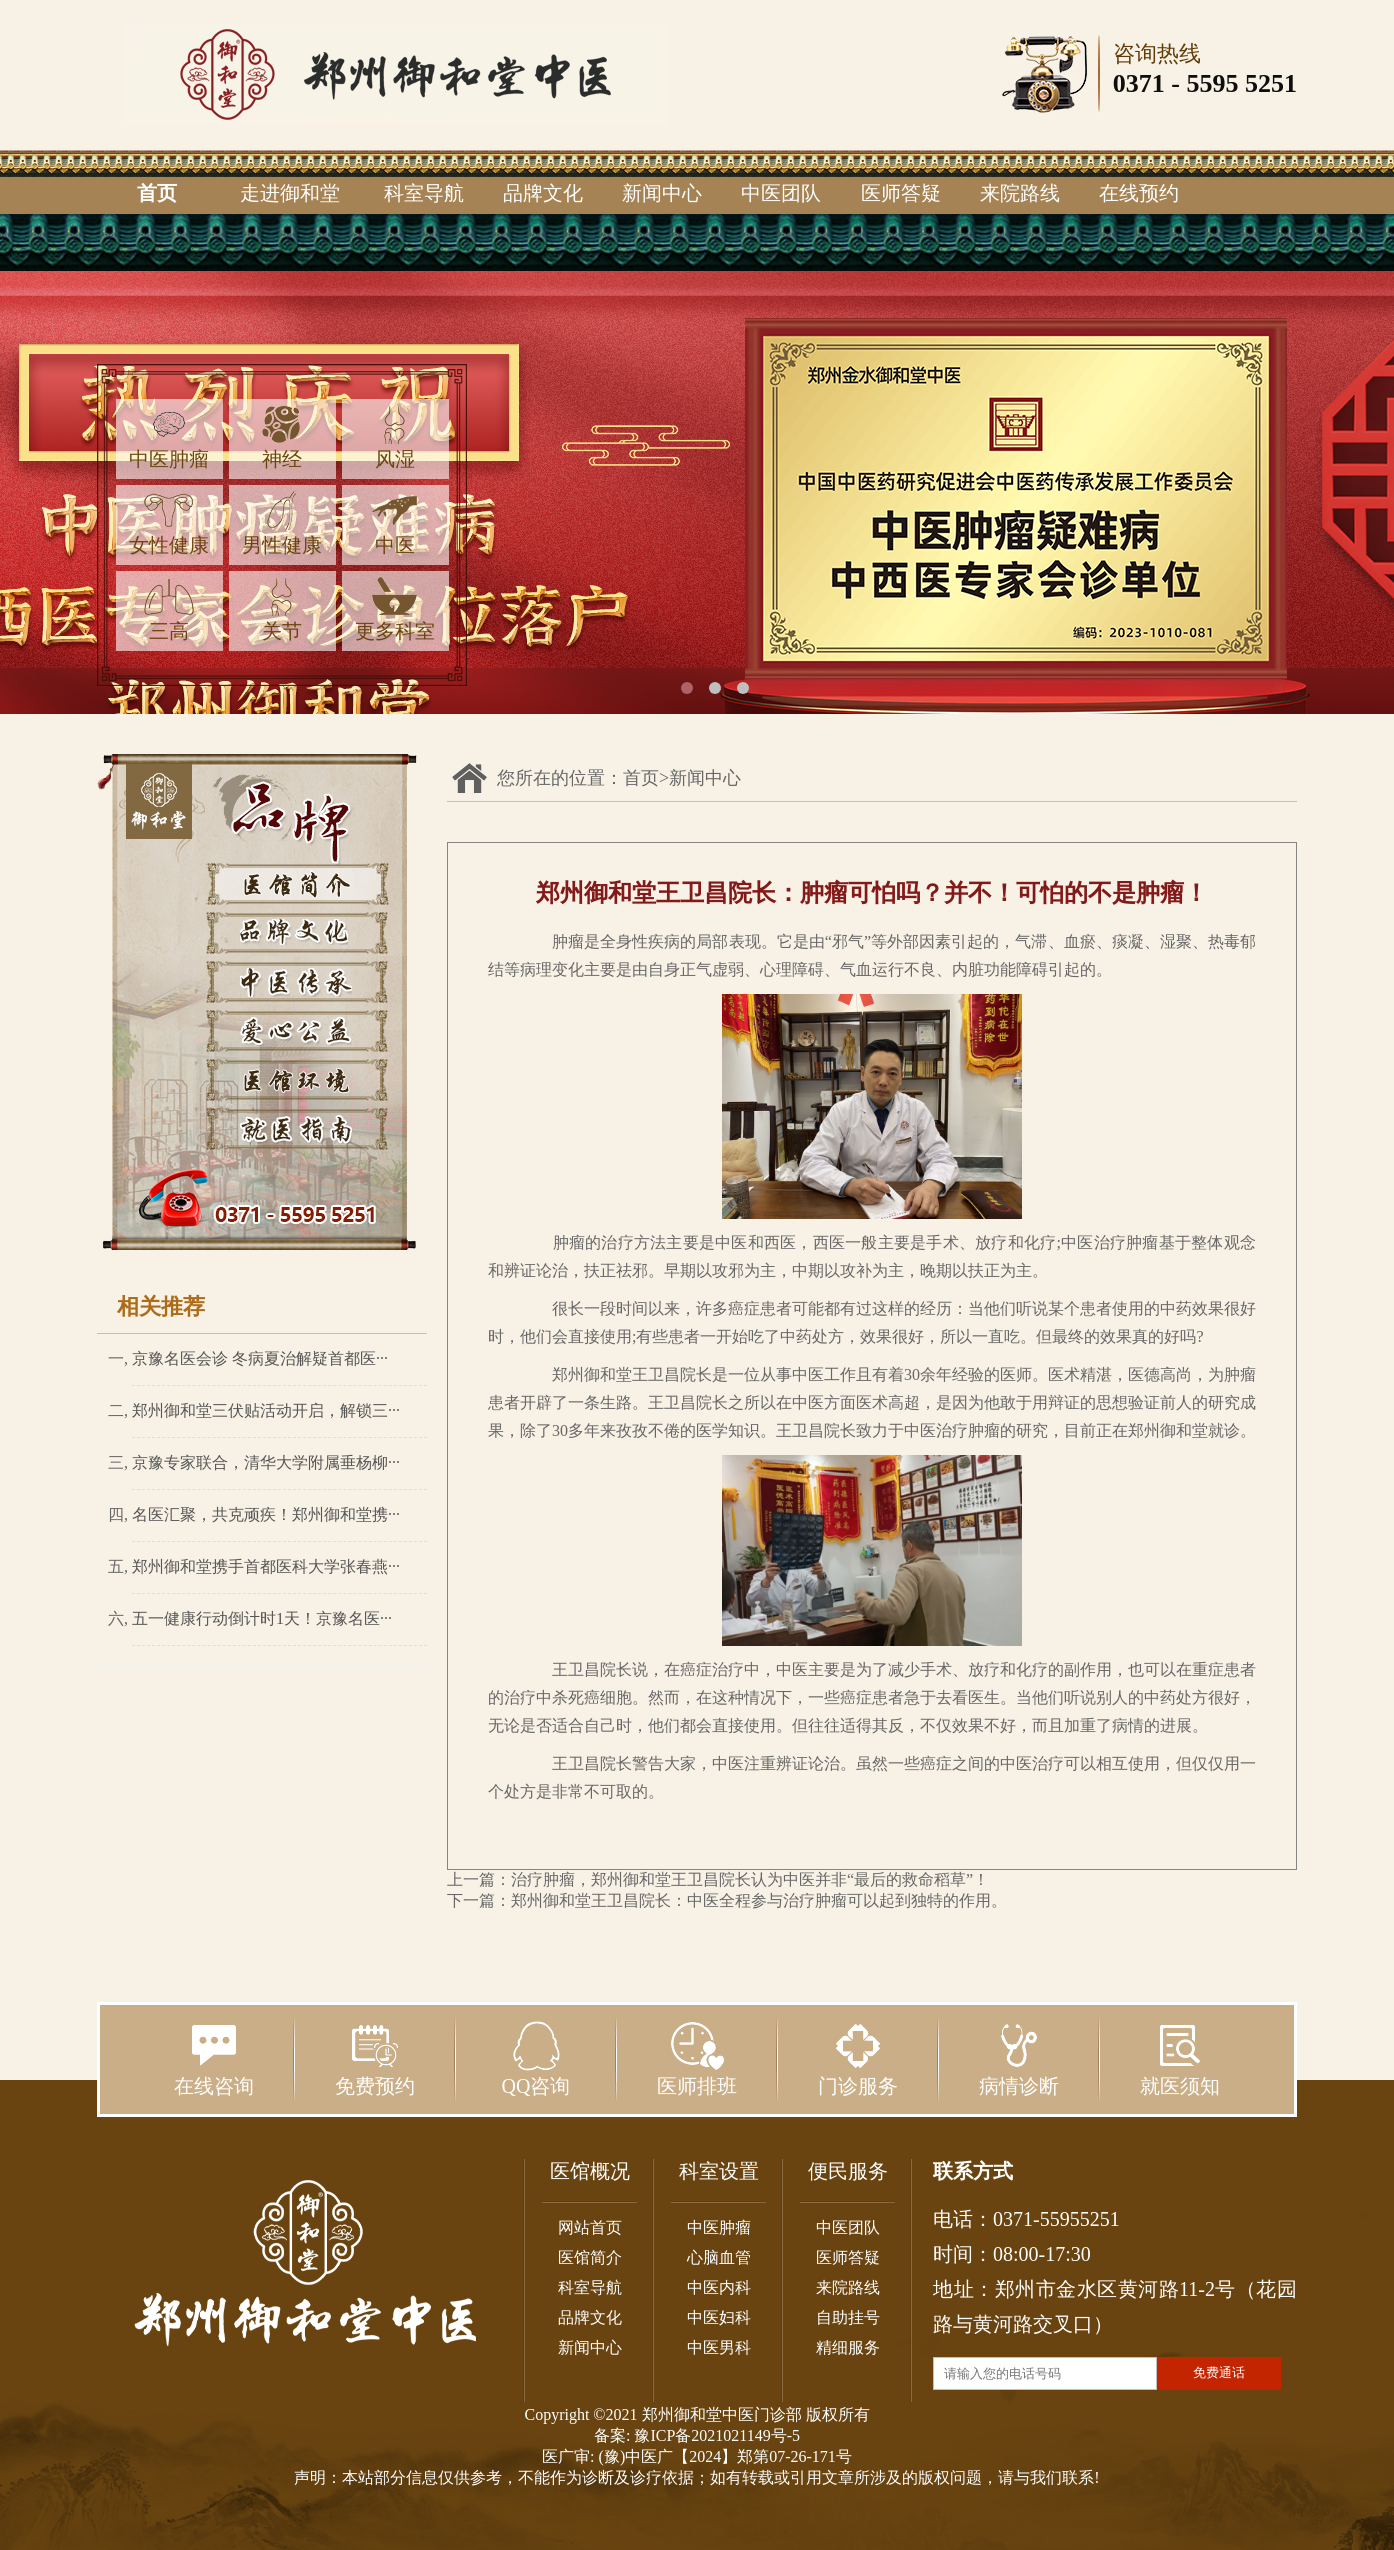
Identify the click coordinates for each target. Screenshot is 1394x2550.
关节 (282, 609)
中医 (395, 523)
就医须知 (1180, 2059)
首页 (157, 193)
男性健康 (282, 523)
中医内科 (719, 2287)
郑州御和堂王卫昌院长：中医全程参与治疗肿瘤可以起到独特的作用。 (759, 1900)
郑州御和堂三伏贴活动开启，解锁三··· (266, 1410)
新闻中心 (662, 193)
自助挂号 (848, 2317)
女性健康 (169, 523)
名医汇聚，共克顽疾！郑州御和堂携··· (266, 1514)
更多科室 (395, 609)
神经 (282, 437)
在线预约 (1139, 193)
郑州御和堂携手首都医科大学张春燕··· (266, 1566)
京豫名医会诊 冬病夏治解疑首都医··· (260, 1358)
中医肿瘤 (169, 437)
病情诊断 (1019, 2059)
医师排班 (697, 2059)
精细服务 (848, 2347)
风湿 (395, 437)
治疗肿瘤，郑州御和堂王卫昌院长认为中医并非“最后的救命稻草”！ (750, 1879)
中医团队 (781, 193)
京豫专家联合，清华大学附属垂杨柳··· (266, 1462)
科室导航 (424, 193)
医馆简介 (590, 2257)
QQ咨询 (536, 2059)
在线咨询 (214, 2059)
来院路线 (1020, 193)
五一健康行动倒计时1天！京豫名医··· (262, 1618)
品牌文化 (543, 193)
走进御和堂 (290, 193)
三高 (169, 609)
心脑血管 (719, 2257)
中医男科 (719, 2347)
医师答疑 (901, 193)
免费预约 (375, 2059)
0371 (1139, 83)
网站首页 (590, 2227)
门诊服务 (858, 2059)
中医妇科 (719, 2317)
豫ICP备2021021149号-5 (717, 2435)
